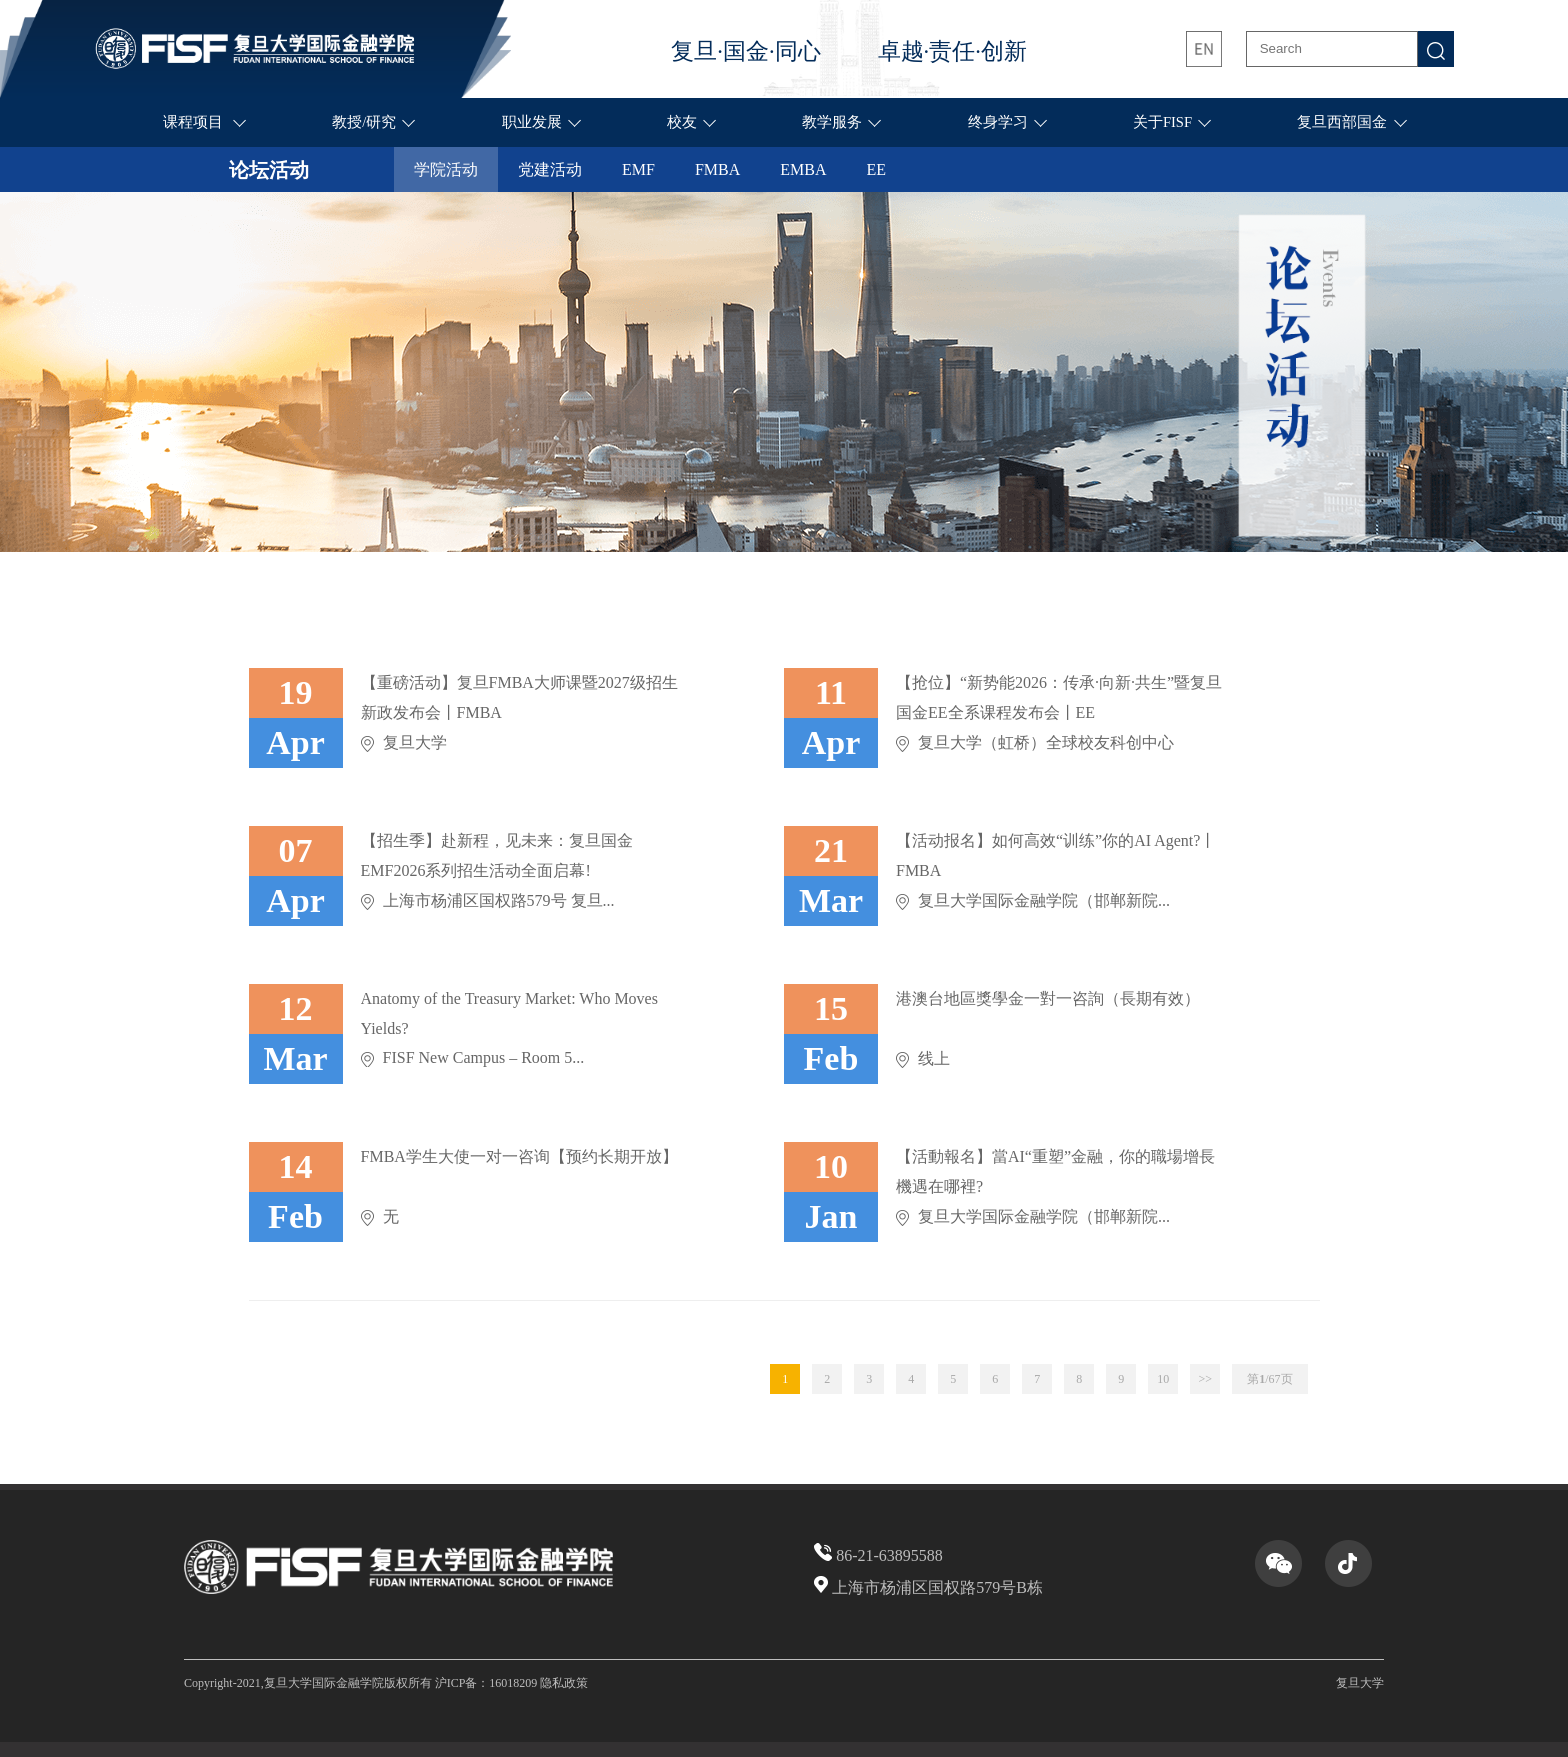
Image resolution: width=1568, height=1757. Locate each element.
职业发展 (532, 122)
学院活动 (446, 169)
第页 (1269, 1379)
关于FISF (1162, 122)
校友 (682, 122)
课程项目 (195, 122)
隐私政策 (564, 1683)
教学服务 (832, 122)
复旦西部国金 (1342, 122)
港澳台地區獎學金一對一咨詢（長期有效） (1048, 998)
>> (1205, 1379)
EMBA (803, 169)
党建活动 (550, 169)
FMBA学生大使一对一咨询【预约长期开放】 (519, 1156)
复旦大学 (1360, 1683)
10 (1163, 1379)
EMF (638, 169)
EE (877, 169)
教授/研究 (364, 122)
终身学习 (998, 122)
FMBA (717, 169)
